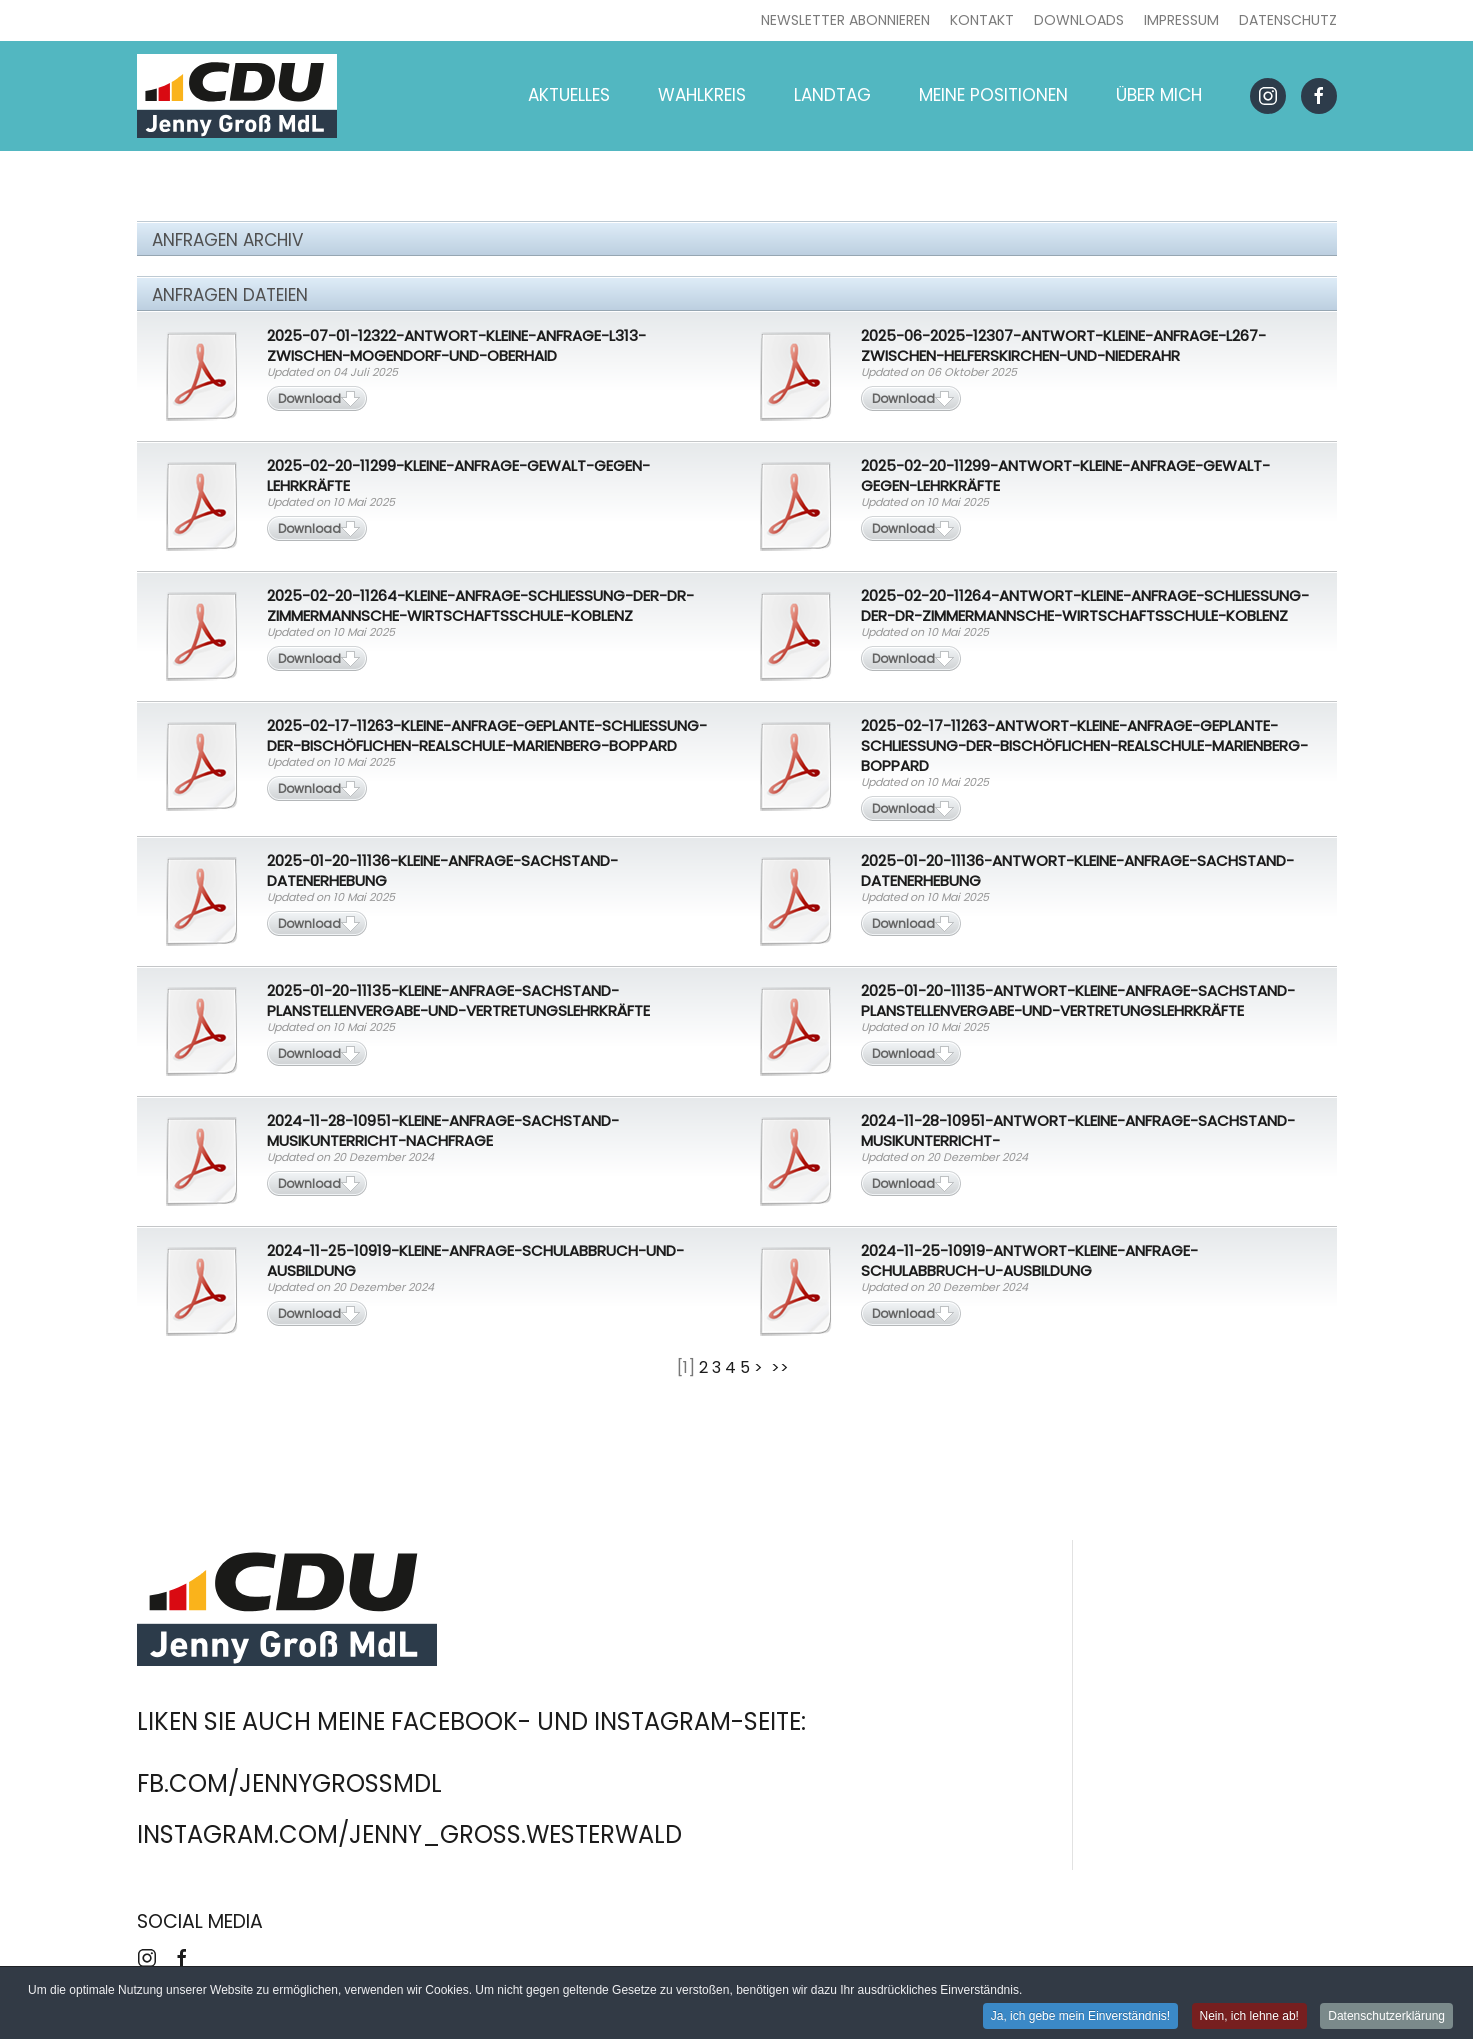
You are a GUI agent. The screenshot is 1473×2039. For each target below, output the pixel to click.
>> (782, 1367)
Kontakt (982, 20)
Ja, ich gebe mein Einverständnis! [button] (1080, 2018)
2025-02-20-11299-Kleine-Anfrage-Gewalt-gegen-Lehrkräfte (458, 475)
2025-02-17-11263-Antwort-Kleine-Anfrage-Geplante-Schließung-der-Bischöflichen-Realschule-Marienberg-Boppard (1084, 745)
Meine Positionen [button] (993, 95)
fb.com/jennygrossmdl (289, 1783)
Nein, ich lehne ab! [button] (1249, 2018)
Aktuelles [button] (569, 95)
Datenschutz (1288, 20)
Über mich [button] (1159, 95)
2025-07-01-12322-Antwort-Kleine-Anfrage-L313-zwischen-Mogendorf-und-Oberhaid (456, 345)
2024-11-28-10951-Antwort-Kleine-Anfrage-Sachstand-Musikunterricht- (1078, 1130)
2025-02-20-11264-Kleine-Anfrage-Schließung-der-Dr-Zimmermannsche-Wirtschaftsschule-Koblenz (480, 605)
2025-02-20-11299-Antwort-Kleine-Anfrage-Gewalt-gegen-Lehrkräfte (1065, 475)
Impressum (1181, 20)
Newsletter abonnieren (845, 20)
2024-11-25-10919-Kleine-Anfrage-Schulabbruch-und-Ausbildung (475, 1260)
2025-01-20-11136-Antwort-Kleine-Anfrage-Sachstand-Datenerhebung (1077, 870)
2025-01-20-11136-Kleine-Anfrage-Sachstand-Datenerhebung (442, 870)
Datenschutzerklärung (1386, 2018)
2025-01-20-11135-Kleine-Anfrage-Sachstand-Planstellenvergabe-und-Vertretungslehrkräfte (458, 1000)
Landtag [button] (832, 95)
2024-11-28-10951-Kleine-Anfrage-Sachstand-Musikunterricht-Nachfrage (443, 1130)
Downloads (1079, 20)
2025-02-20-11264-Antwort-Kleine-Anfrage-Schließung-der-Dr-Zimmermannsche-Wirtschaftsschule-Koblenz (1085, 605)
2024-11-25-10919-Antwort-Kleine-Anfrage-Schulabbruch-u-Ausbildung (1029, 1260)
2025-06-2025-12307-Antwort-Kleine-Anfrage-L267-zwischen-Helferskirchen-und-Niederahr (1063, 345)
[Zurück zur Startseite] (237, 96)
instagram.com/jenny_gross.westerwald (409, 1834)
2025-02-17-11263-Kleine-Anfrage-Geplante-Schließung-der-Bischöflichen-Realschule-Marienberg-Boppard (487, 735)
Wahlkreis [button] (702, 95)
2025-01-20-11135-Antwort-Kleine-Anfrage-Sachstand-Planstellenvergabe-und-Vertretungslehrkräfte (1078, 1000)
